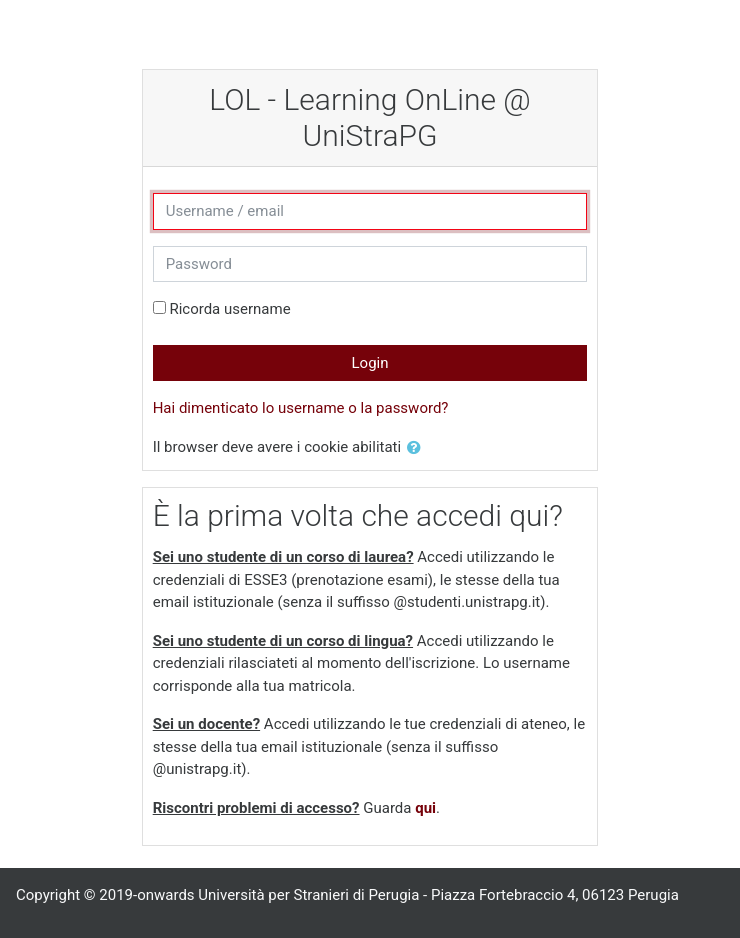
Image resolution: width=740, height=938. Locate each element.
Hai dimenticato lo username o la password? (301, 408)
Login (370, 363)
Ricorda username (229, 309)
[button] (418, 448)
